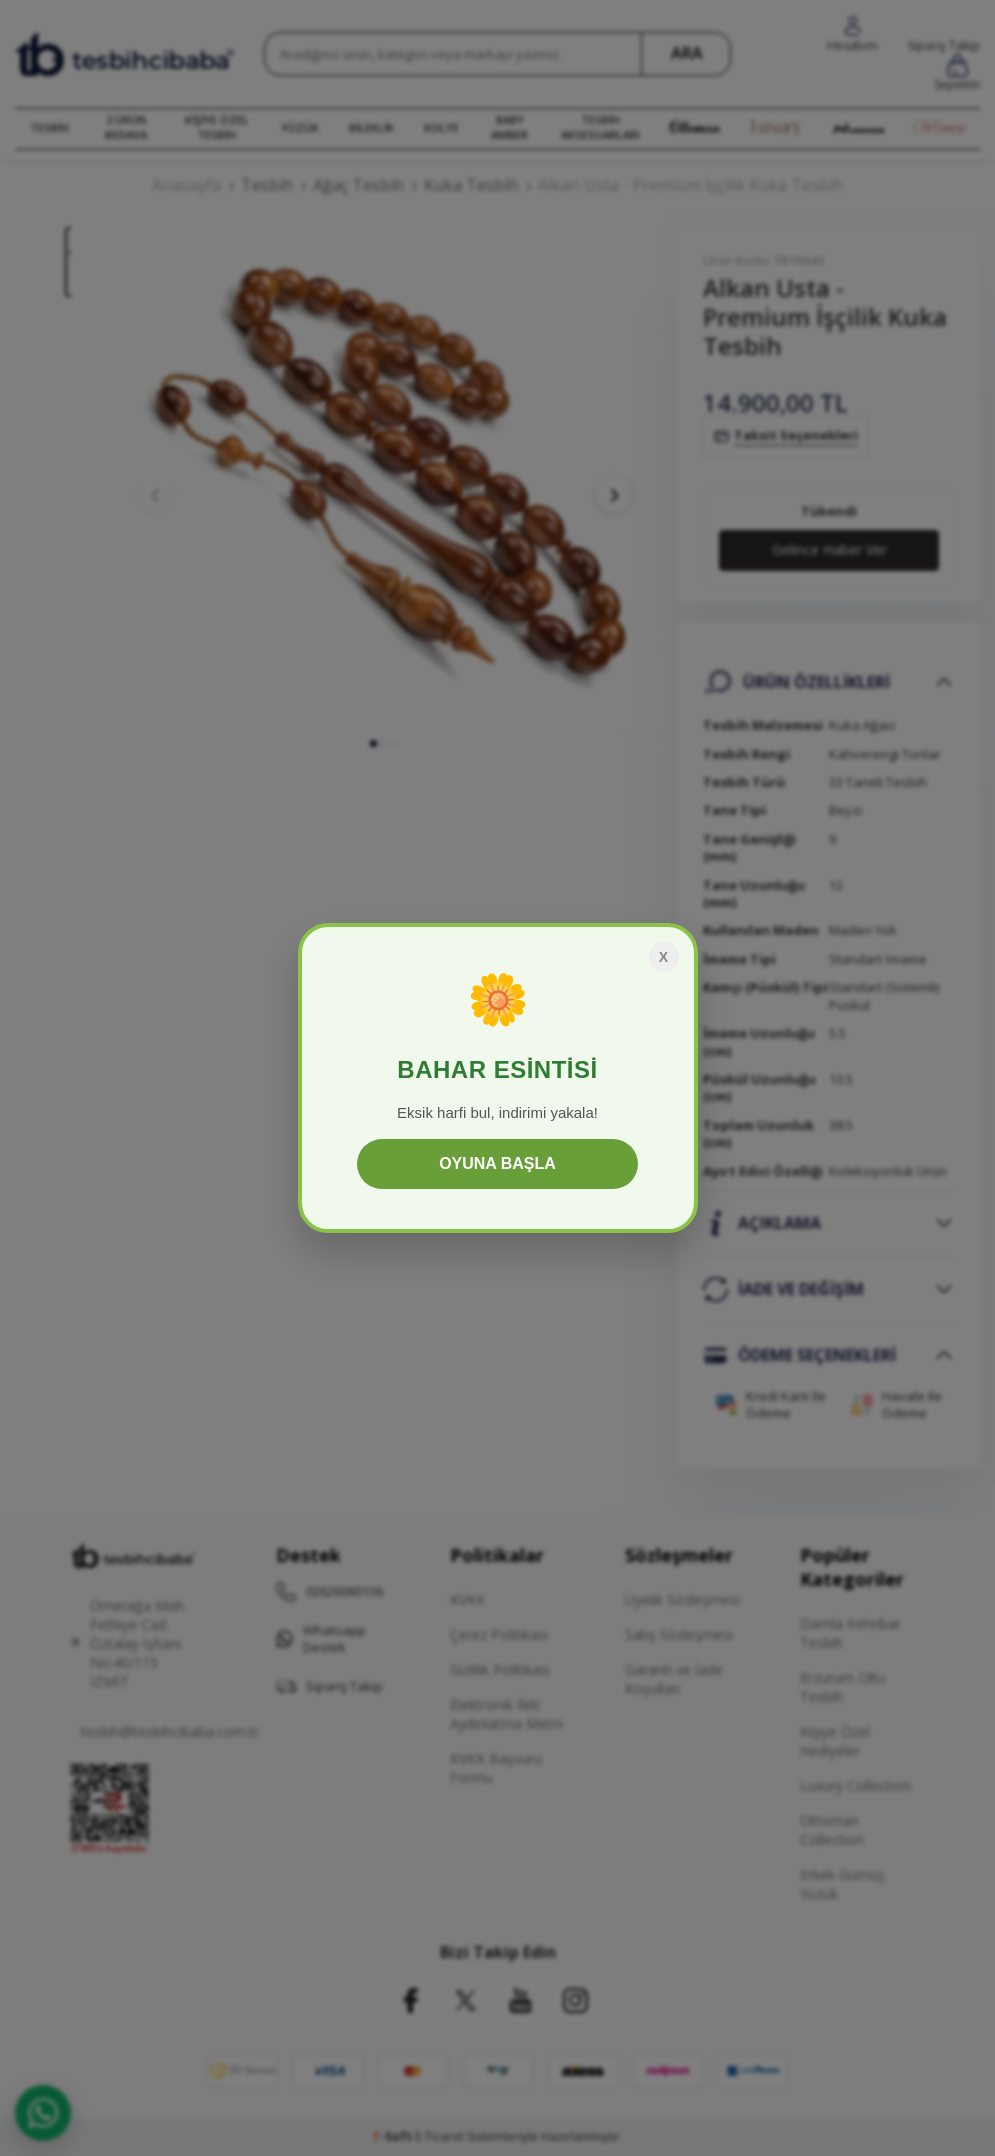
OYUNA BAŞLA (497, 1163)
